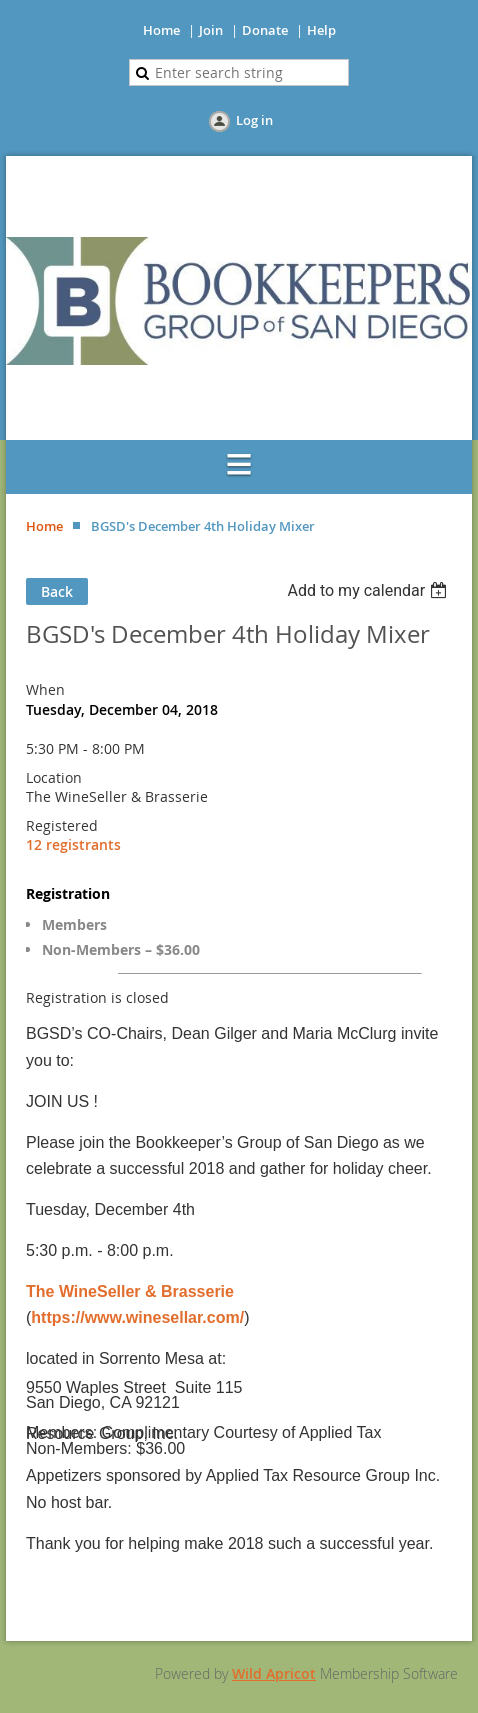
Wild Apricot (274, 1673)
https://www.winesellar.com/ (137, 1317)
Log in (254, 120)
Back (57, 591)
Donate (265, 30)
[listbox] (369, 590)
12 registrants (73, 844)
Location (54, 777)
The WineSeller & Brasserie (130, 1291)
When (45, 689)
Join (211, 30)
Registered (62, 825)
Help (321, 30)
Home (161, 30)
